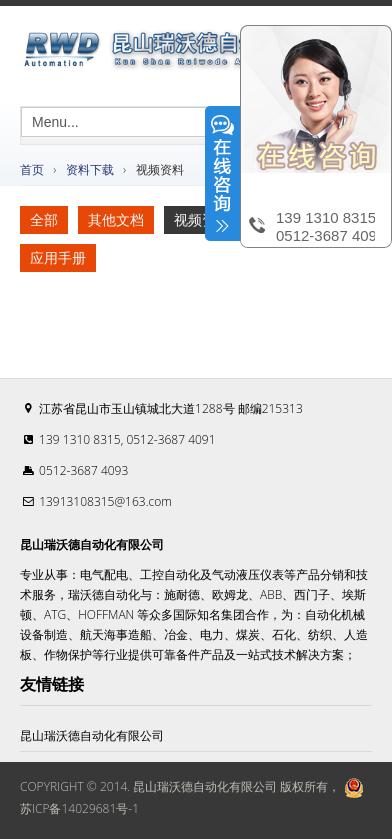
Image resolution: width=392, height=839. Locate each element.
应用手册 (58, 257)
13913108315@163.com (105, 501)
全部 (44, 219)
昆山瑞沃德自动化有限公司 (92, 735)
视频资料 (202, 219)
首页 (32, 169)
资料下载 (90, 169)
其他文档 (116, 219)
